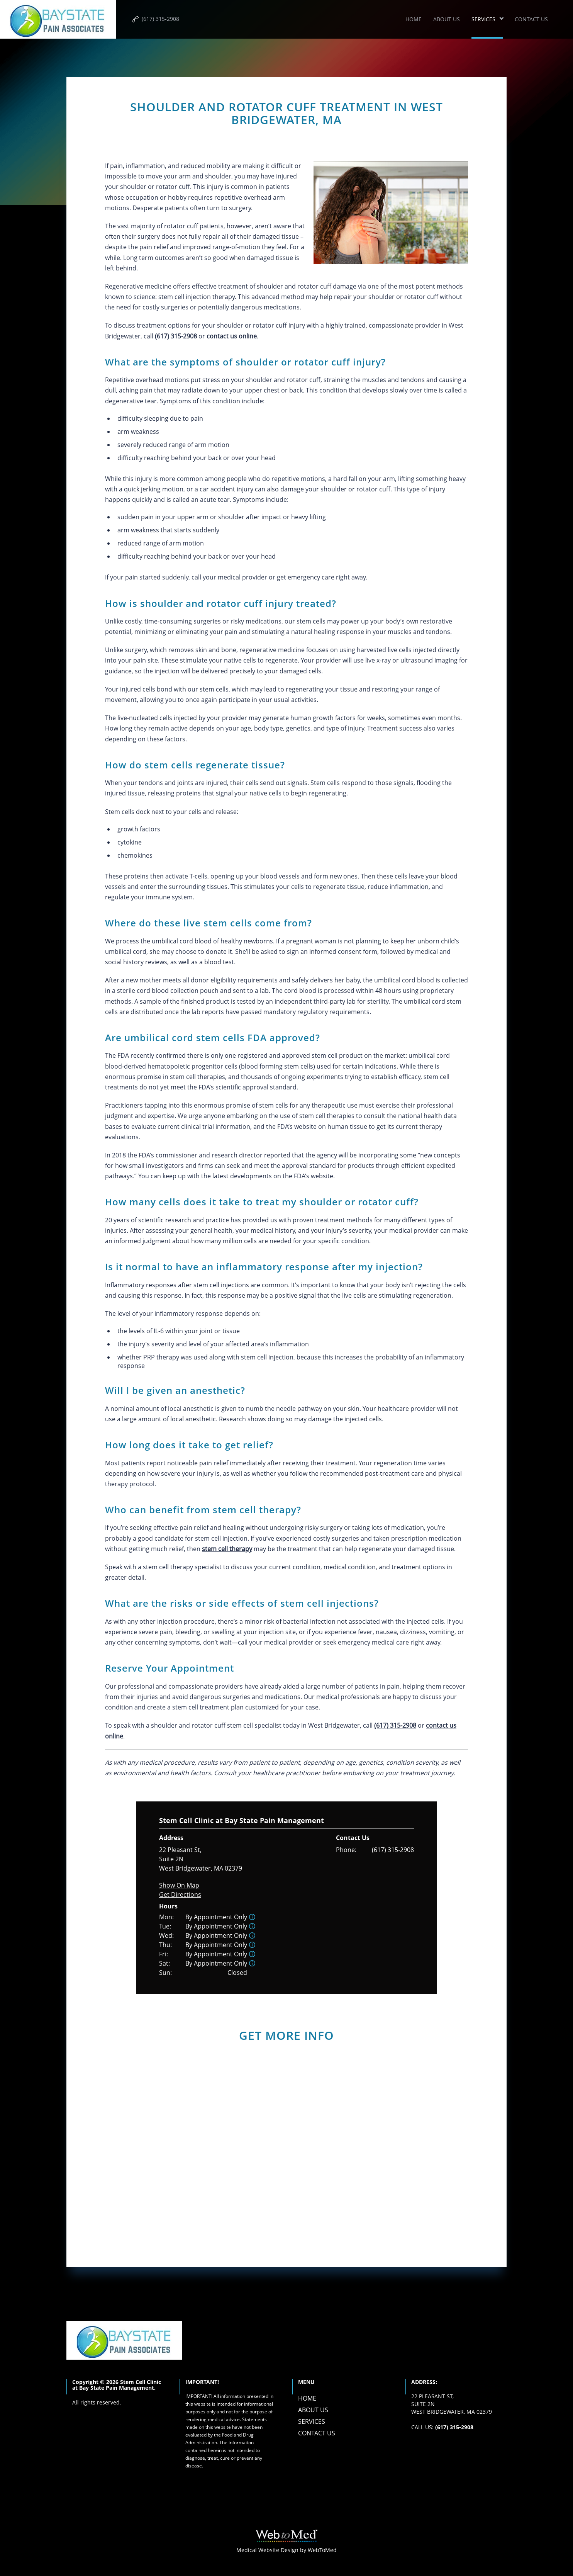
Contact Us (531, 19)
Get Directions (180, 1894)
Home (413, 19)
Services (483, 19)
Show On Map (179, 1885)
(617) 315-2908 (393, 1849)
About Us (446, 19)
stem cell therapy (227, 1549)
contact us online (232, 336)
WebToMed (322, 2550)
